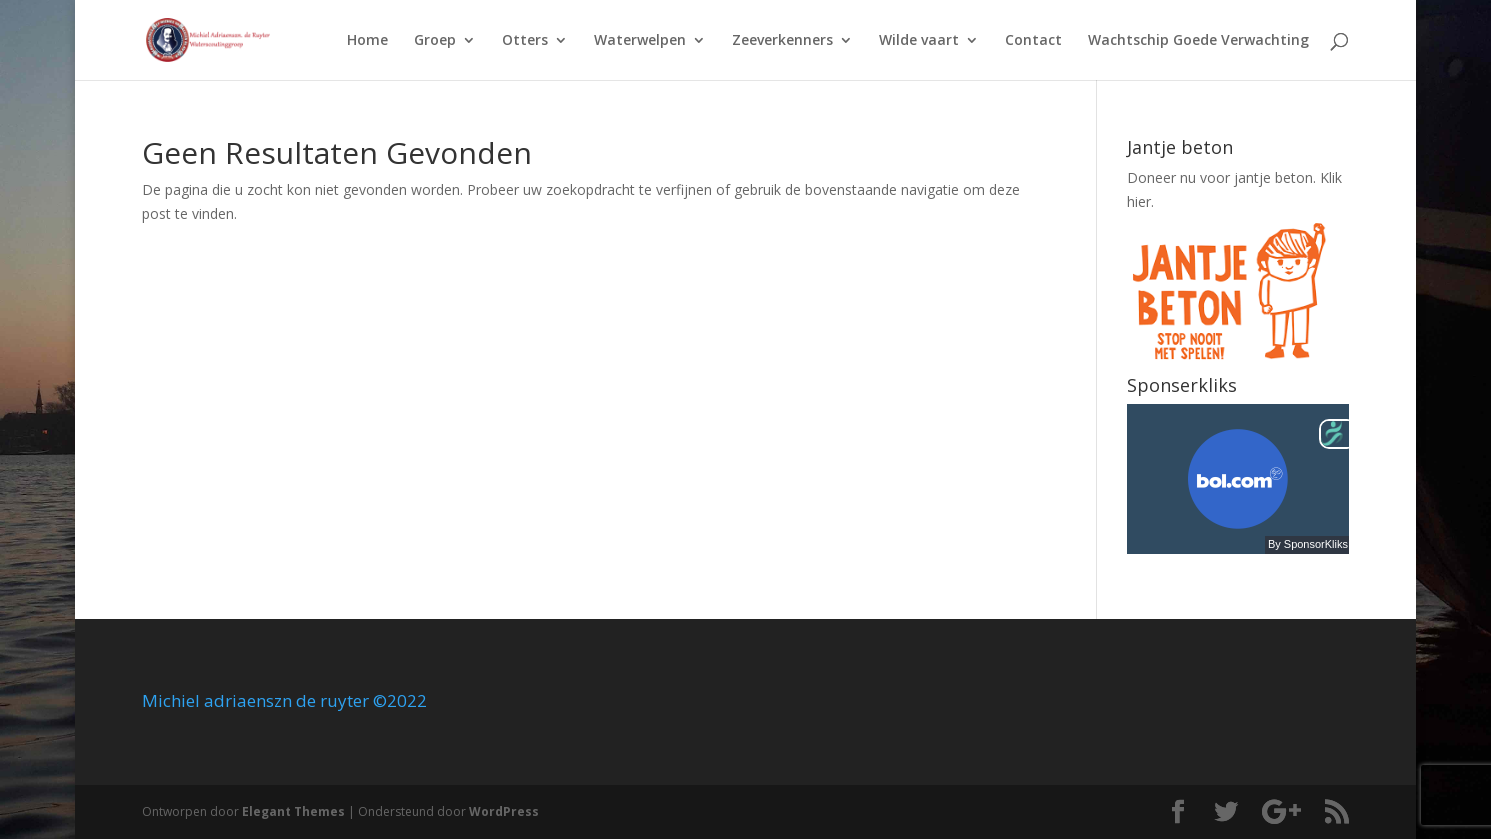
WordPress (504, 811)
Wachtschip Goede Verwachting (1198, 41)
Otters (525, 41)
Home (367, 41)
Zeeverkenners (782, 41)
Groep (435, 41)
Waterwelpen (640, 41)
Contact (1033, 41)
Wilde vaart (919, 41)
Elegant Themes (293, 811)
